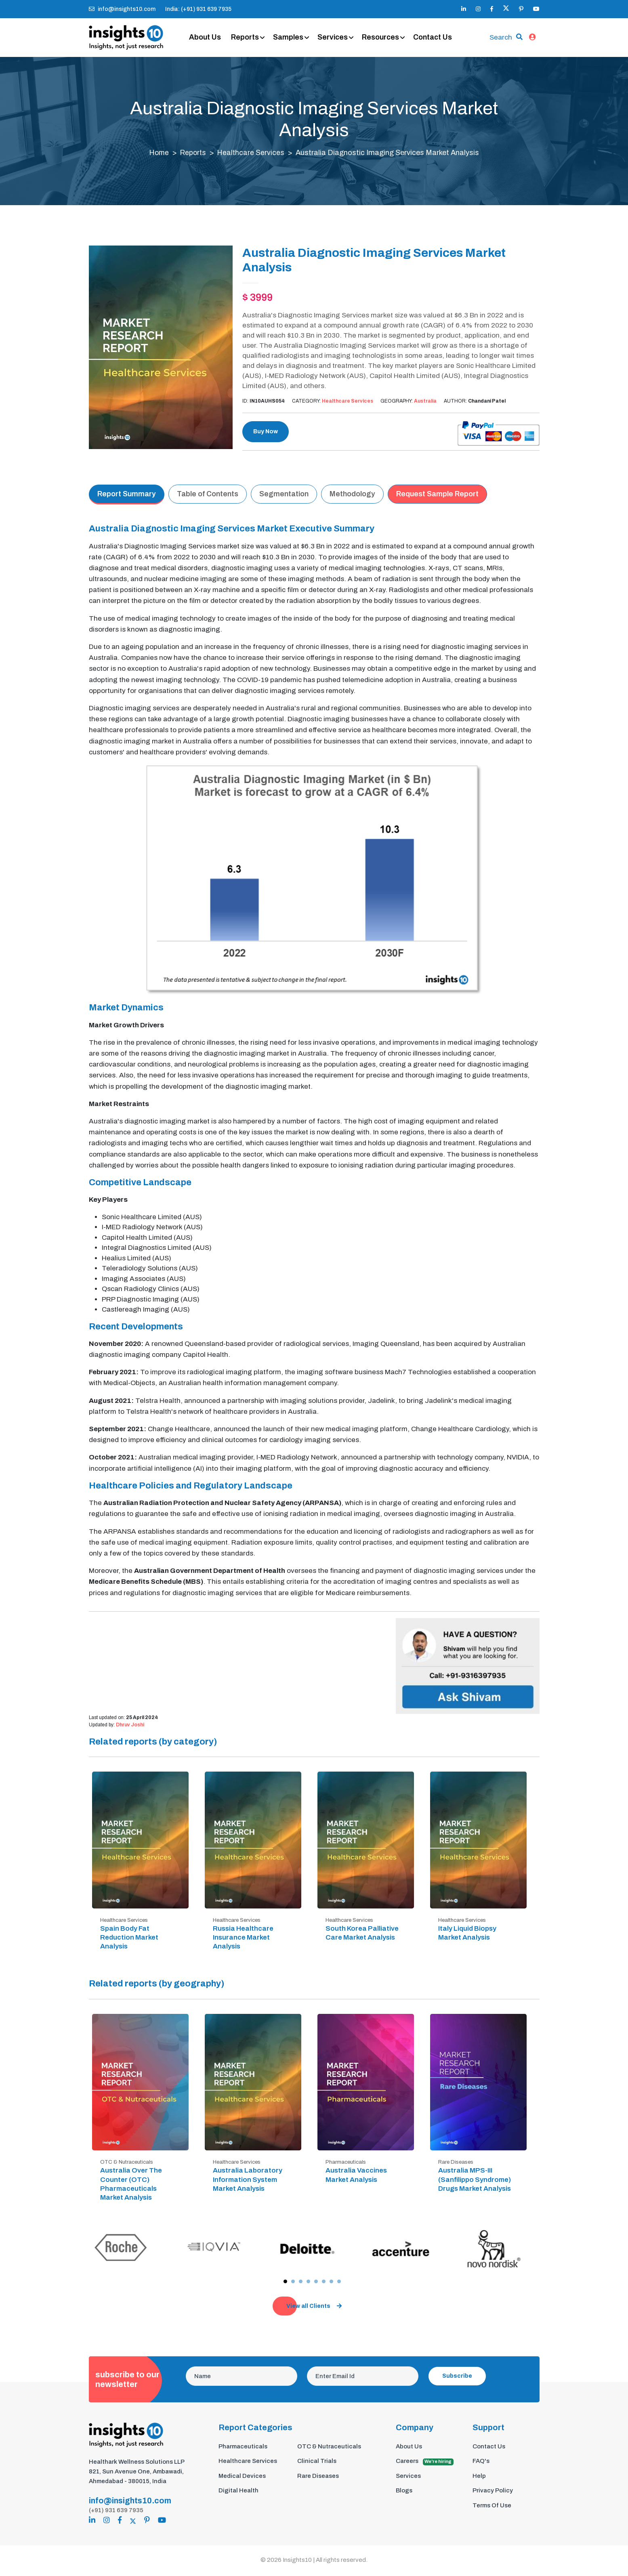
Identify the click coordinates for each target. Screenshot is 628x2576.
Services (337, 38)
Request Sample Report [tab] (437, 496)
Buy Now (265, 433)
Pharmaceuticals (242, 2448)
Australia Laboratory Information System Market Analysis (247, 2181)
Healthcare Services (252, 155)
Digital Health (238, 2492)
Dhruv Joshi (130, 1726)
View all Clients (314, 2308)
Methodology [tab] (352, 496)
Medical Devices (242, 2477)
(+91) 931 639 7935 (116, 2512)
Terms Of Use (492, 2507)
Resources (385, 38)
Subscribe (457, 2377)
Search (500, 38)
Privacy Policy (493, 2492)
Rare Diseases (318, 2477)
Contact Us (437, 38)
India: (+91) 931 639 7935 (198, 9)
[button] (285, 2283)
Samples (293, 38)
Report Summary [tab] (126, 496)
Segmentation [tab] (284, 496)
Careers (425, 2463)
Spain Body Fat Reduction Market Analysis (129, 1939)
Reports (250, 38)
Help (479, 2477)
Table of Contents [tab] (207, 496)
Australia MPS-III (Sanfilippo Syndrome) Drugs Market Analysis (474, 2181)
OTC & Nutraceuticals (329, 2448)
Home (158, 155)
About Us (210, 38)
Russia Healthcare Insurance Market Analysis (243, 1939)
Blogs (404, 2492)
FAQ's (481, 2463)
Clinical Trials (316, 2463)
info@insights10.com (122, 9)
